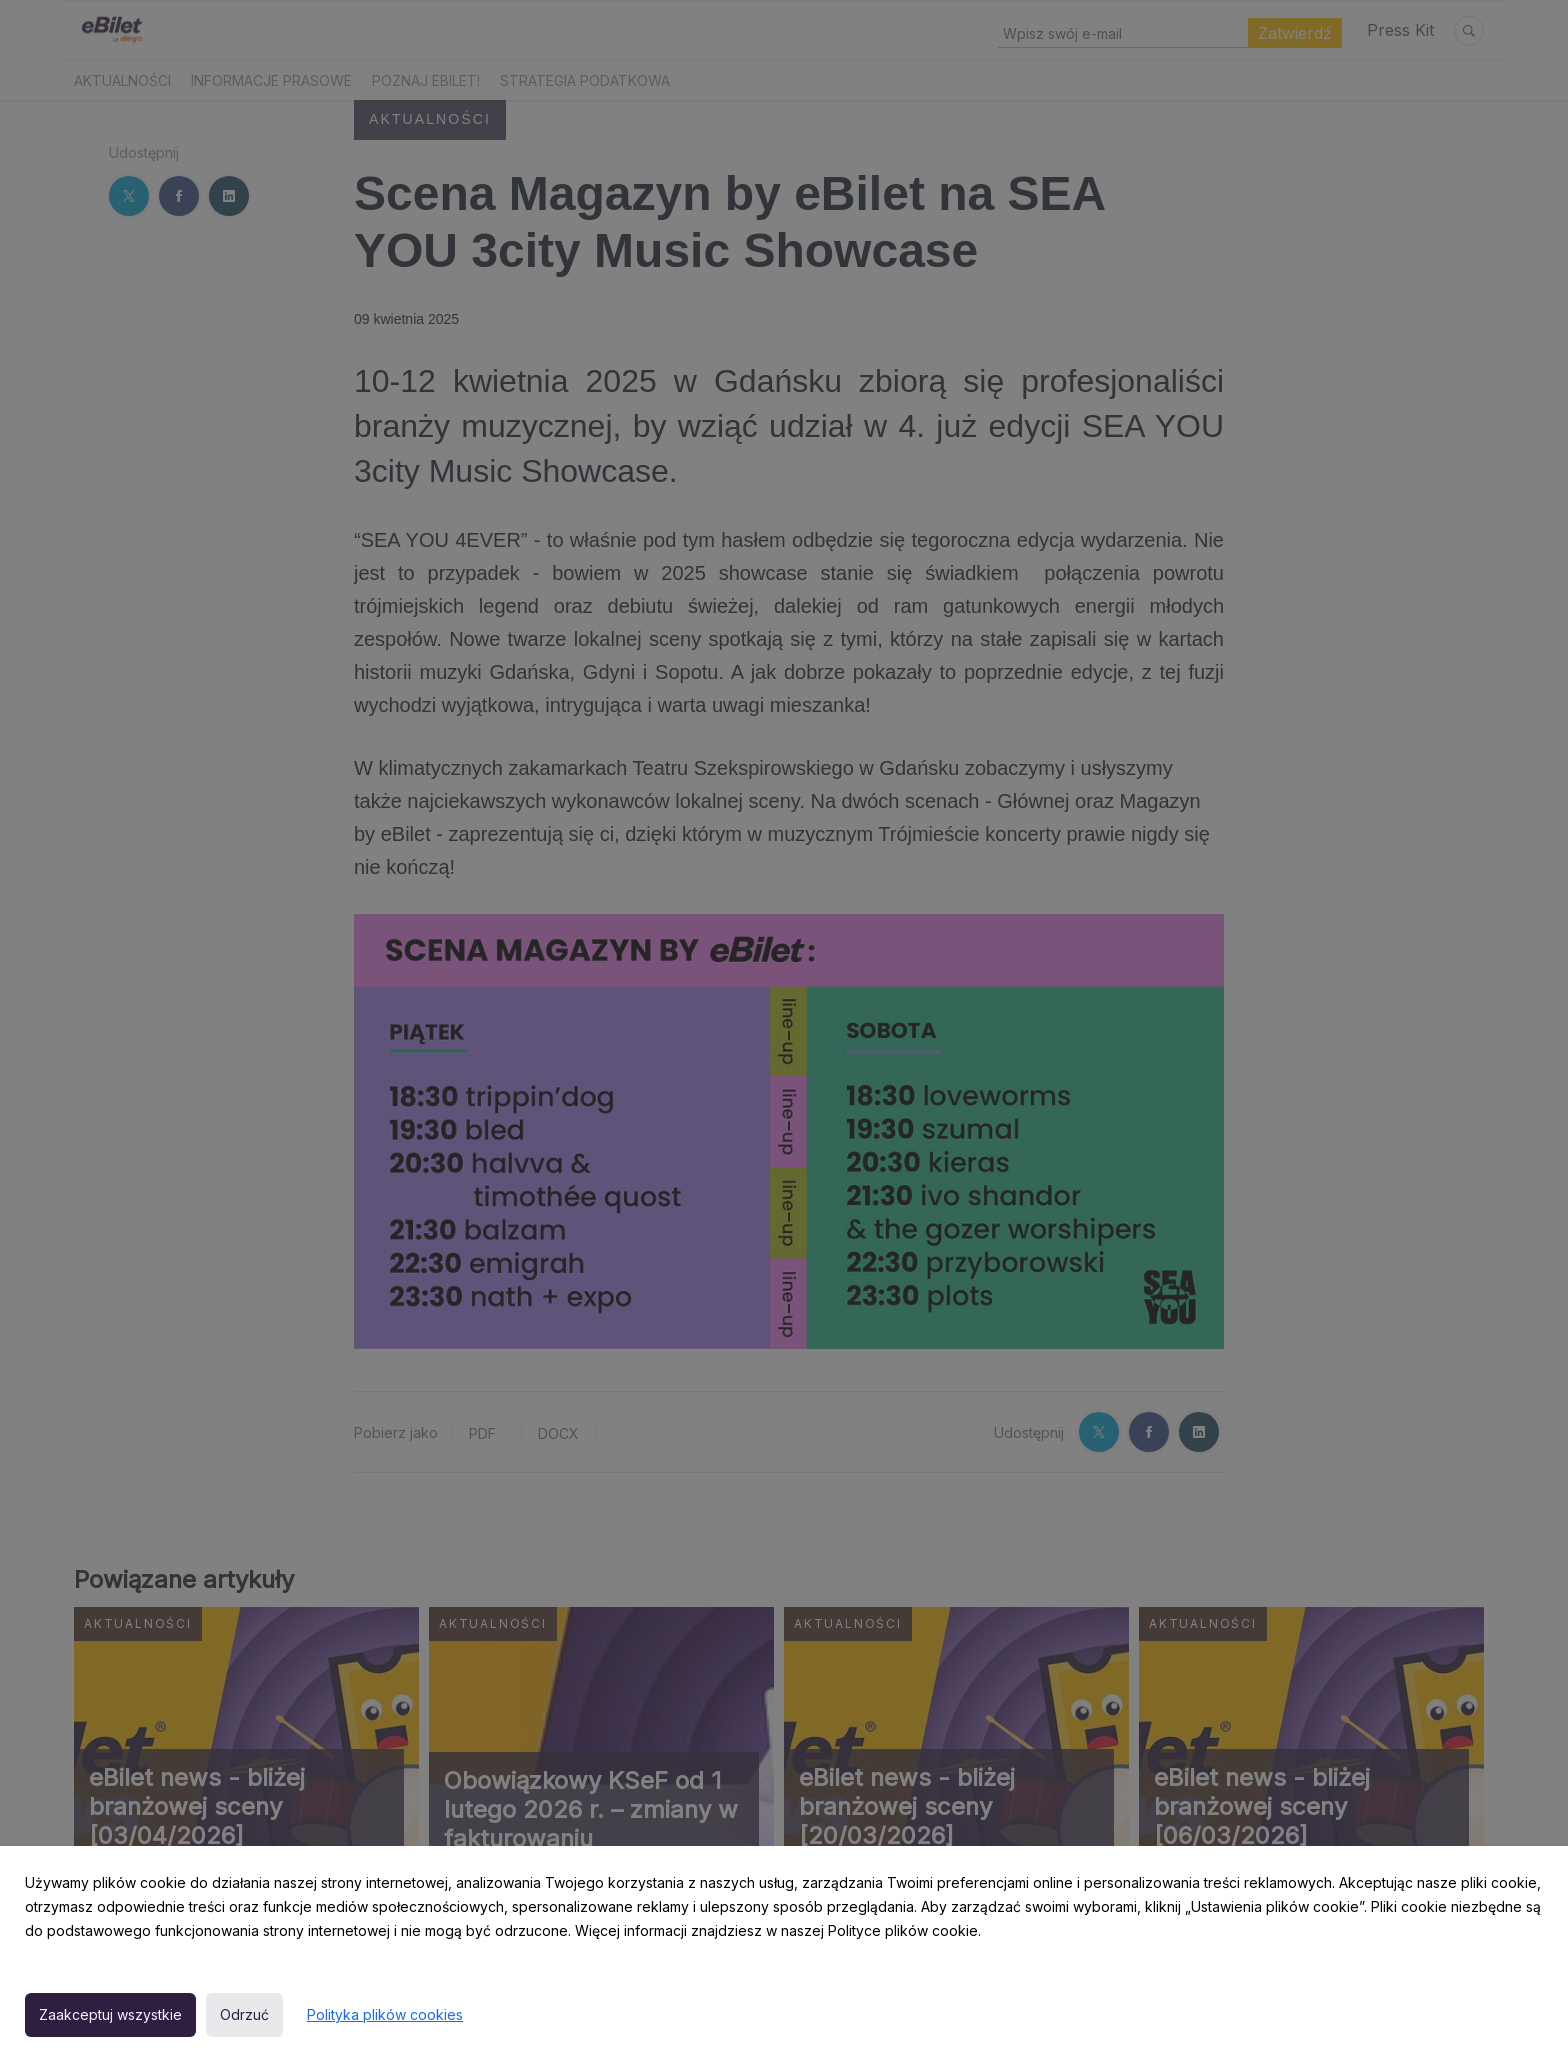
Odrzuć (244, 2014)
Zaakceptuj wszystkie (110, 2014)
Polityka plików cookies (385, 2014)
